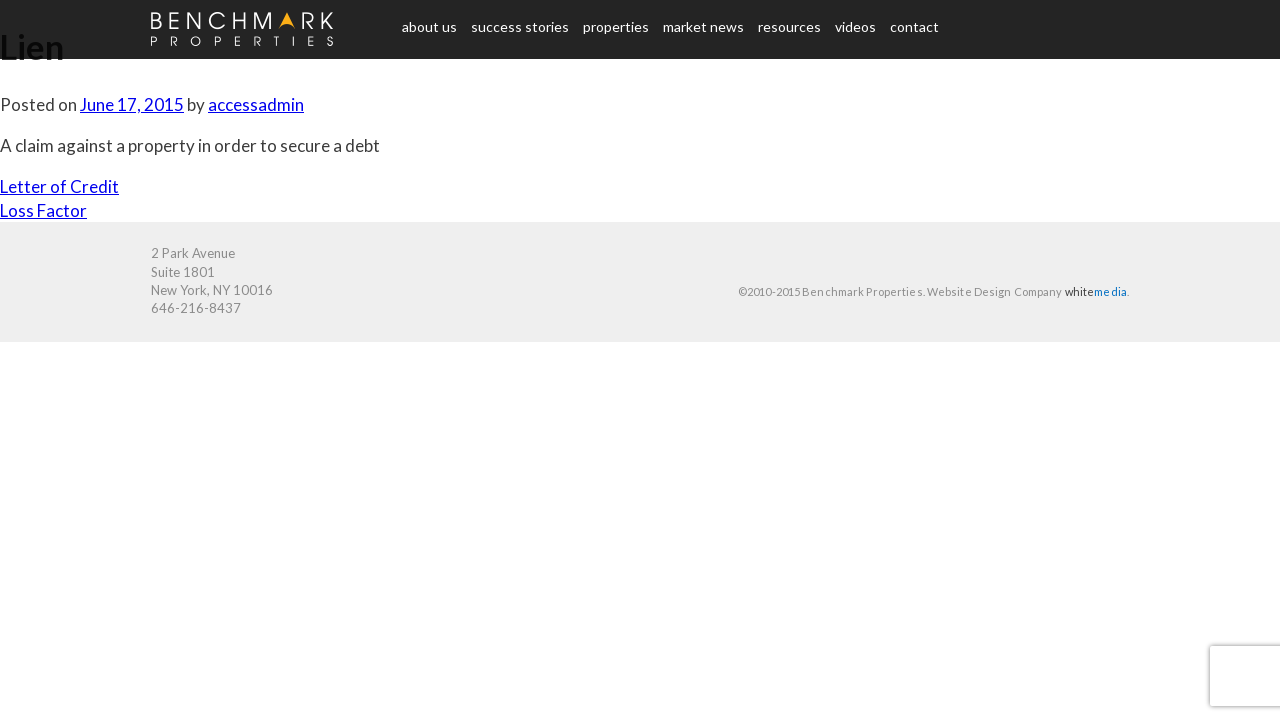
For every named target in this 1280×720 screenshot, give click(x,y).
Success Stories (520, 26)
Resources (789, 26)
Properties (616, 26)
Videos (855, 26)
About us (429, 26)
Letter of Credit (59, 186)
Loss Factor (43, 210)
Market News (703, 26)
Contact (914, 26)
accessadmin (256, 104)
